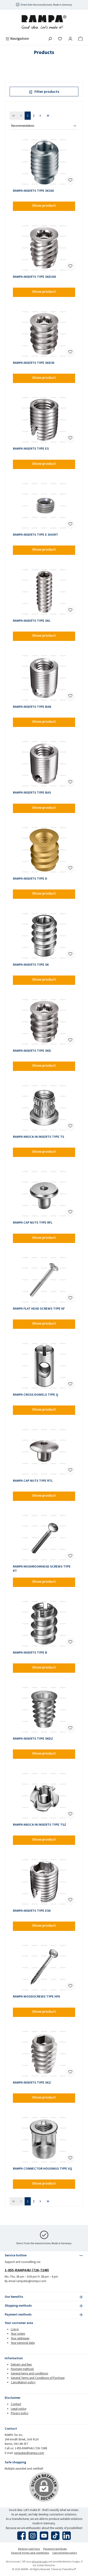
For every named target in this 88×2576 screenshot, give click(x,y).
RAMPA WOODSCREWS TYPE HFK (36, 1996)
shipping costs (40, 2561)
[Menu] (17, 38)
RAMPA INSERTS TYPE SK (31, 965)
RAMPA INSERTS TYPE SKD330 (34, 277)
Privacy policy (19, 2413)
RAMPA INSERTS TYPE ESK (32, 1911)
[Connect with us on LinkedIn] (66, 2535)
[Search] (50, 38)
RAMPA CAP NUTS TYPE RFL (32, 1223)
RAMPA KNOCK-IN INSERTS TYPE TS (38, 1137)
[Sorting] (44, 126)
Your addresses (20, 2338)
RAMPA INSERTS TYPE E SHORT (35, 535)
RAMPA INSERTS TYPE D (30, 879)
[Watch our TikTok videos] (55, 2535)
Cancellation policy (23, 2382)
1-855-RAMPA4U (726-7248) (27, 2270)
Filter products (44, 91)
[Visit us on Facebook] (21, 2535)
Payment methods (22, 2369)
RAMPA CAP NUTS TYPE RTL (33, 1481)
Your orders (18, 2333)
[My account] (70, 38)
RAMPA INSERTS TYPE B (30, 1653)
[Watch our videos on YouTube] (44, 2535)
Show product (44, 205)
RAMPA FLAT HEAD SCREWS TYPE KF (39, 1309)
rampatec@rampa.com (29, 2453)
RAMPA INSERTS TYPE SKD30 (33, 363)
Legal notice (18, 2408)
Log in (15, 2329)
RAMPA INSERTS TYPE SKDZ (33, 1739)
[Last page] (48, 115)
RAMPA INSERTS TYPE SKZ (32, 2083)
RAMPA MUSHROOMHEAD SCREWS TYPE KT (42, 1568)
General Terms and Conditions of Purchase (38, 2378)
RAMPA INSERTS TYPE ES (31, 449)
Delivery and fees (21, 2364)
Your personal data (23, 2343)
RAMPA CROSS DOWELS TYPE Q (35, 1395)
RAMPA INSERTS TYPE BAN (32, 707)
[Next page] (40, 115)
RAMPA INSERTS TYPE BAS (32, 793)
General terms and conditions (29, 2373)
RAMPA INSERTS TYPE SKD (32, 1051)
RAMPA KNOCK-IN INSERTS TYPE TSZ (39, 1825)
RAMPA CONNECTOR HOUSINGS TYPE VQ (42, 2169)
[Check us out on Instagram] (32, 2535)
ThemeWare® (69, 2569)
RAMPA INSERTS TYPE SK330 (33, 191)
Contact (16, 2404)
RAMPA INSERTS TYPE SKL (31, 621)
